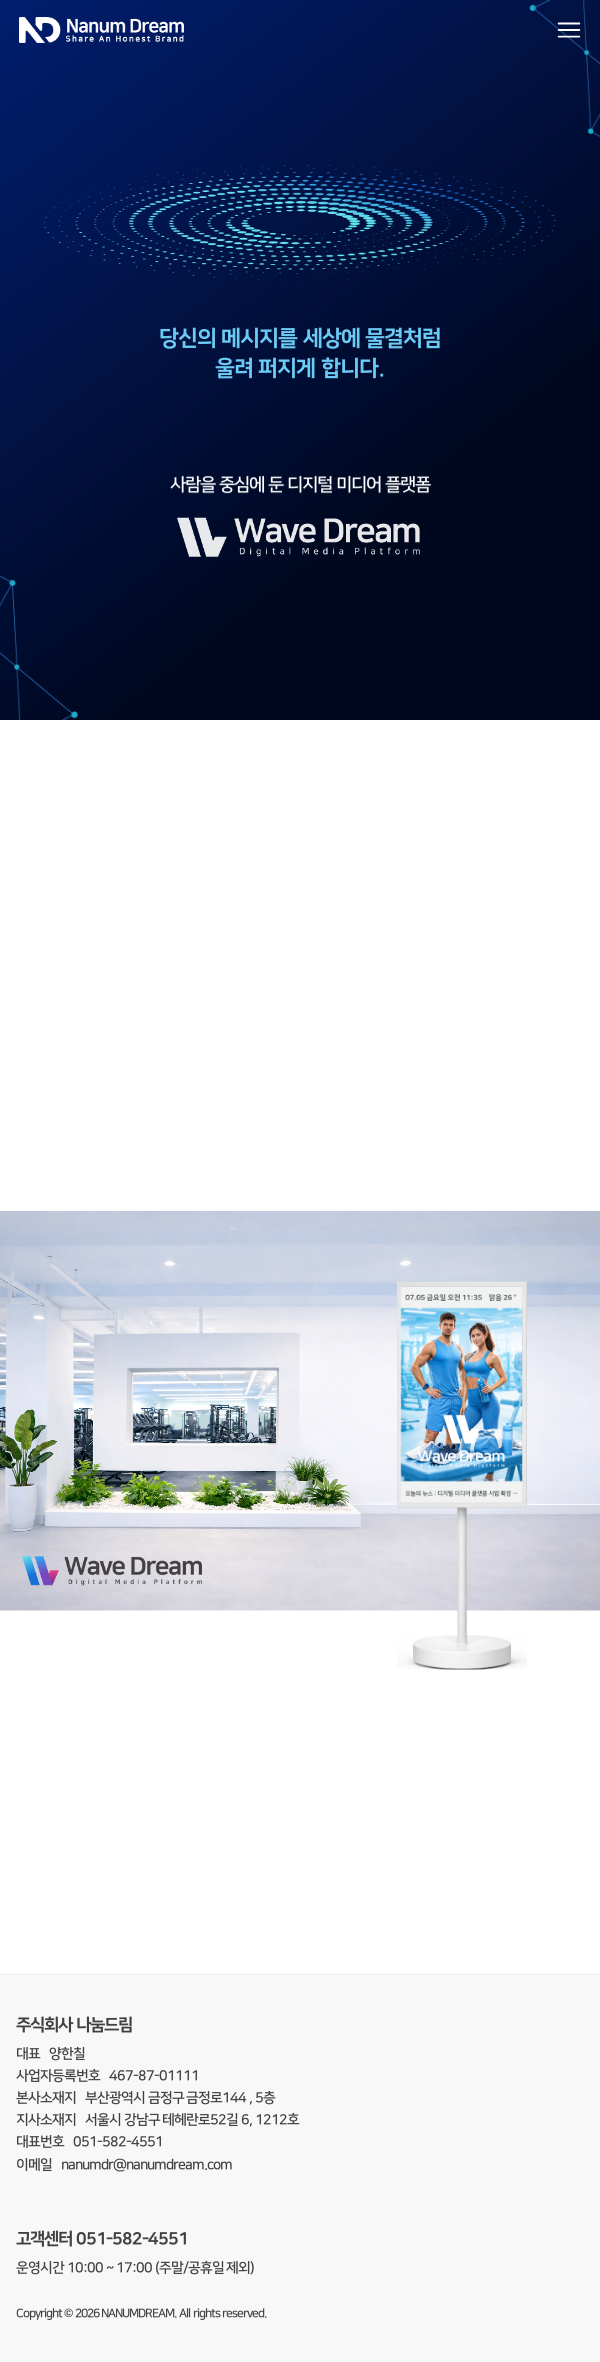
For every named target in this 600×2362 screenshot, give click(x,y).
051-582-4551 (132, 2238)
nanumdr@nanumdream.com (146, 2165)
